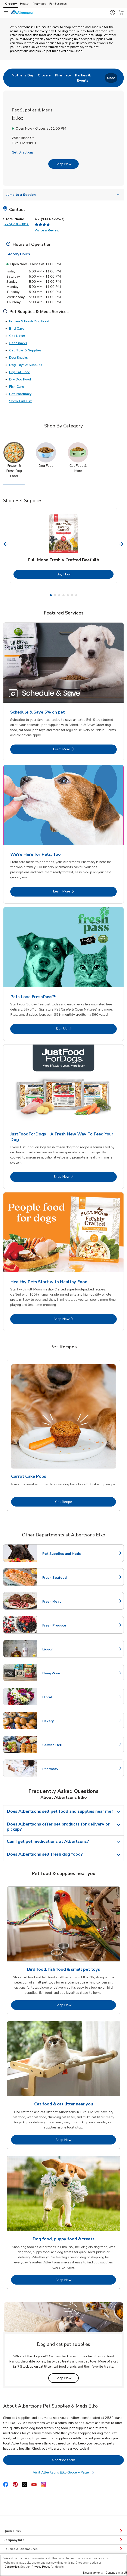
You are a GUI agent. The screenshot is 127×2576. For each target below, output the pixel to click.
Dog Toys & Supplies (25, 364)
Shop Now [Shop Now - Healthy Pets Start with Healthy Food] (76, 1318)
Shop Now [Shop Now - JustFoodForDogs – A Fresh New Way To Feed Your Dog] (76, 1176)
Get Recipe (81, 1501)
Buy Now (81, 574)
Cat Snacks (18, 342)
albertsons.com (81, 2460)
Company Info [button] (63, 2540)
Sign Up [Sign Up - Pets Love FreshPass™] (77, 1028)
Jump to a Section (63, 194)
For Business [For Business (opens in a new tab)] (58, 4)
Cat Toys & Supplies (25, 350)
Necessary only (93, 2572)
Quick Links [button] (63, 2531)
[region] (63, 2565)
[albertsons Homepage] (22, 12)
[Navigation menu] (6, 13)
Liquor (61, 1649)
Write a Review (47, 230)
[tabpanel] (63, 545)
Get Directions (23, 152)
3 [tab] (59, 595)
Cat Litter (17, 335)
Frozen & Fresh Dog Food (29, 321)
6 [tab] (72, 595)
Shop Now (63, 164)
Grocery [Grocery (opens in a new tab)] (11, 4)
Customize (11, 2567)
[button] (112, 12)
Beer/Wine (61, 1673)
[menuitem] (23, 78)
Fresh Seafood (61, 1577)
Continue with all (116, 2572)
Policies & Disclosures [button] (63, 2549)
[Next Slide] (121, 544)
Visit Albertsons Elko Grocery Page (66, 2472)
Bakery (61, 1721)
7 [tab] (76, 595)
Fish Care (16, 386)
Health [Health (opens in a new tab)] (24, 4)
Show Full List (20, 401)
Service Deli (61, 1745)
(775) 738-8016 (16, 224)
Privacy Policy (41, 2567)
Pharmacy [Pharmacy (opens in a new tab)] (39, 4)
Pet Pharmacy (20, 393)
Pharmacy (61, 1769)
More (111, 78)
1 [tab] (51, 595)
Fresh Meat (61, 1601)
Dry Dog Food (20, 379)
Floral (61, 1697)
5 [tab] (68, 595)
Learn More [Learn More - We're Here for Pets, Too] (75, 891)
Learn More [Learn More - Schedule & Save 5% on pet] (75, 749)
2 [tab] (55, 595)
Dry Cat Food (19, 371)
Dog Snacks (18, 357)
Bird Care (16, 328)
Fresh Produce (61, 1625)
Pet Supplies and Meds (61, 1553)
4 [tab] (63, 595)
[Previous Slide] (6, 544)
